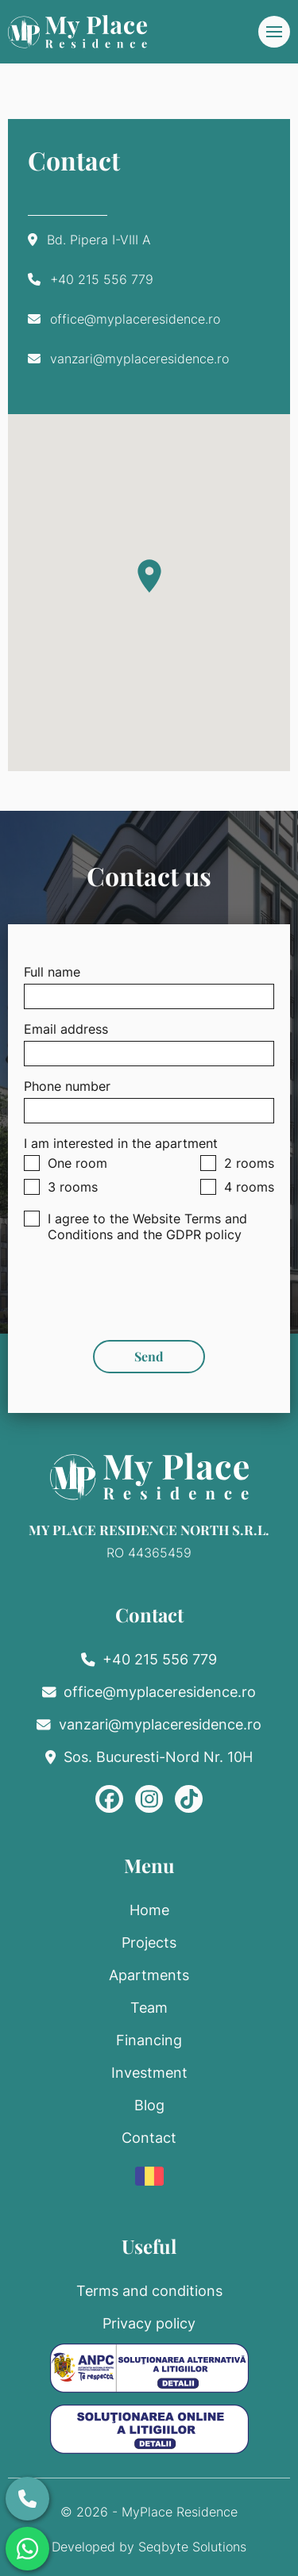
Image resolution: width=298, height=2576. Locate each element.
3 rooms (61, 1187)
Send (149, 1356)
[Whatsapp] (27, 2548)
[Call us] (27, 2498)
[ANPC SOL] (149, 2429)
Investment (149, 2072)
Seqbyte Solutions (192, 2547)
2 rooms (237, 1163)
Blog (149, 2105)
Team (149, 2007)
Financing (149, 2040)
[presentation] (149, 1285)
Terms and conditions (149, 2290)
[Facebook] (109, 1799)
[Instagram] (149, 1799)
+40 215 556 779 (101, 279)
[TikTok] (189, 1799)
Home (149, 1910)
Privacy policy (149, 2323)
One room (65, 1163)
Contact (149, 2137)
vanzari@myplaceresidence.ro (139, 359)
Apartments (149, 1975)
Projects (149, 1942)
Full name (52, 972)
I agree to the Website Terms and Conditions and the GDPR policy (135, 1226)
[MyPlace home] (77, 31)
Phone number (67, 1086)
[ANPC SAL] (149, 2368)
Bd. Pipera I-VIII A (99, 240)
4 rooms (237, 1187)
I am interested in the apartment (121, 1143)
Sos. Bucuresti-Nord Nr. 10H (158, 1757)
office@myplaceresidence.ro (135, 319)
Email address (66, 1029)
